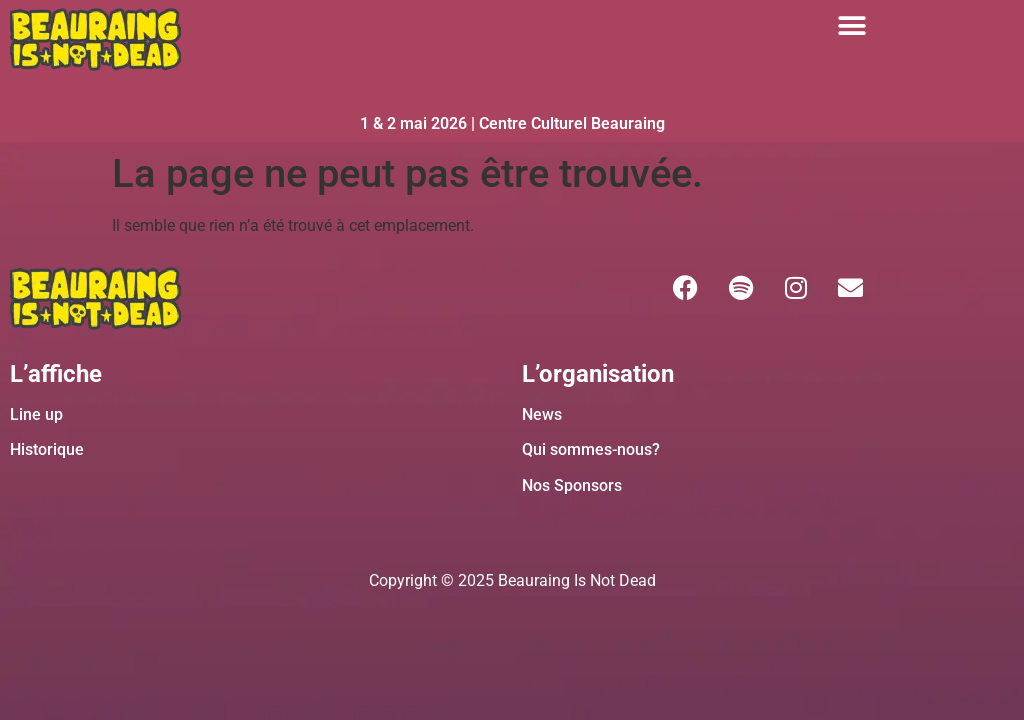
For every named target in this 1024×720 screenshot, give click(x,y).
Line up (36, 414)
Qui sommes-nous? (591, 449)
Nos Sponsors (572, 485)
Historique (47, 449)
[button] (851, 25)
